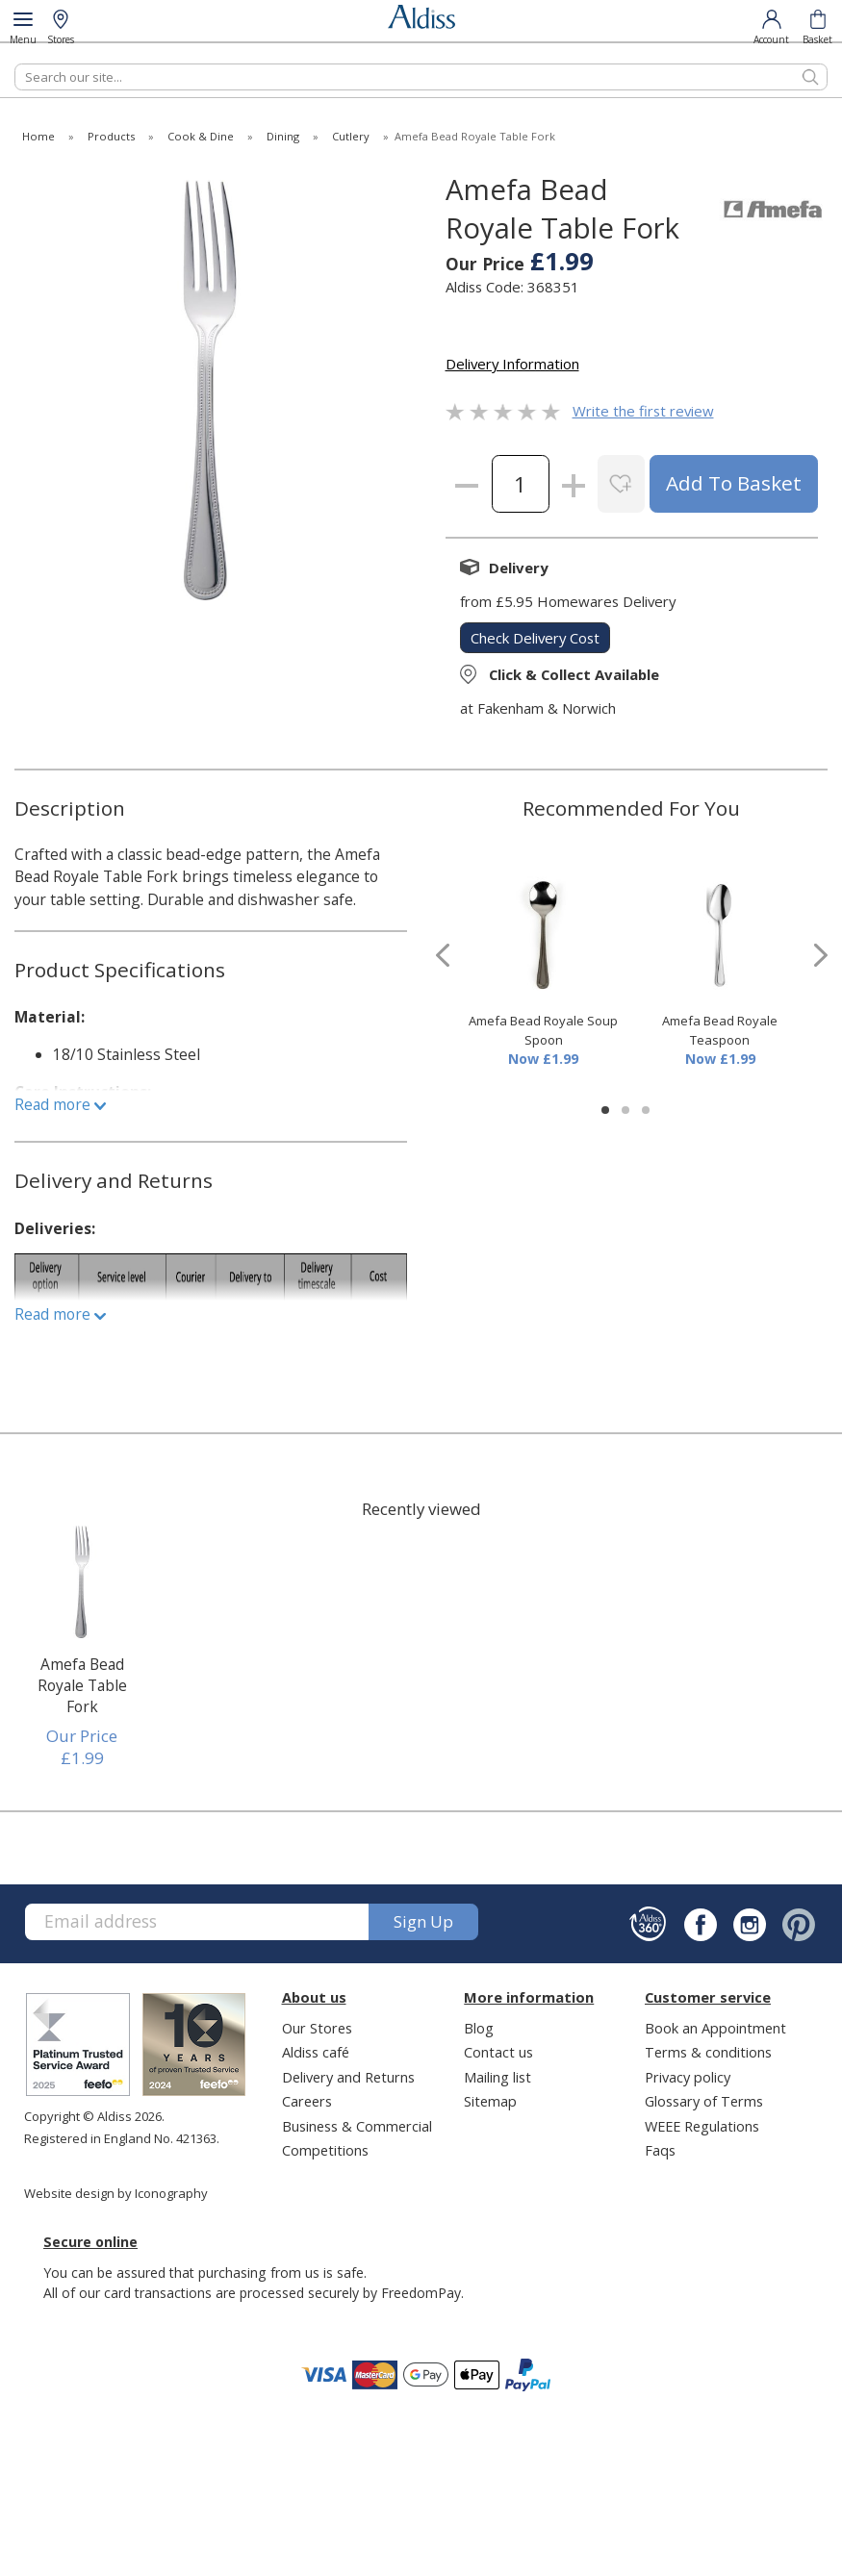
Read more (60, 1104)
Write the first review (643, 410)
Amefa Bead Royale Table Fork (82, 1685)
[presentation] (442, 956)
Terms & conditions (708, 2051)
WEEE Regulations (702, 2125)
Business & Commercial (357, 2125)
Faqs (660, 2149)
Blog (479, 2027)
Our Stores (317, 2027)
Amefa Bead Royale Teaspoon (720, 1030)
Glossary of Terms (704, 2100)
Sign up (423, 1921)
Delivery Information (512, 363)
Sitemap (490, 2100)
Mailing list (497, 2076)
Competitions (325, 2149)
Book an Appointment (715, 2027)
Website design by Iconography (116, 2193)
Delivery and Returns (348, 2076)
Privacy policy (687, 2076)
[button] (605, 1110)
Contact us (498, 2051)
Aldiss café (315, 2051)
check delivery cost (535, 637)
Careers (307, 2100)
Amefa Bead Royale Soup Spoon (543, 1030)
